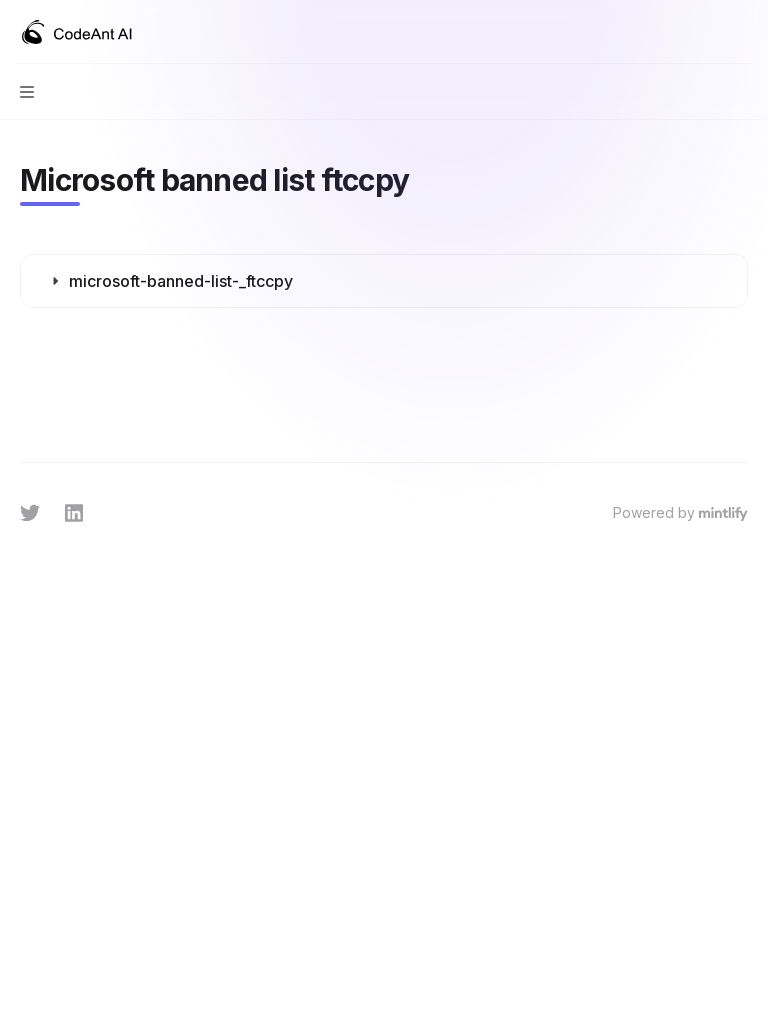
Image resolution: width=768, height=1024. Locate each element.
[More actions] (742, 32)
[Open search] (704, 32)
